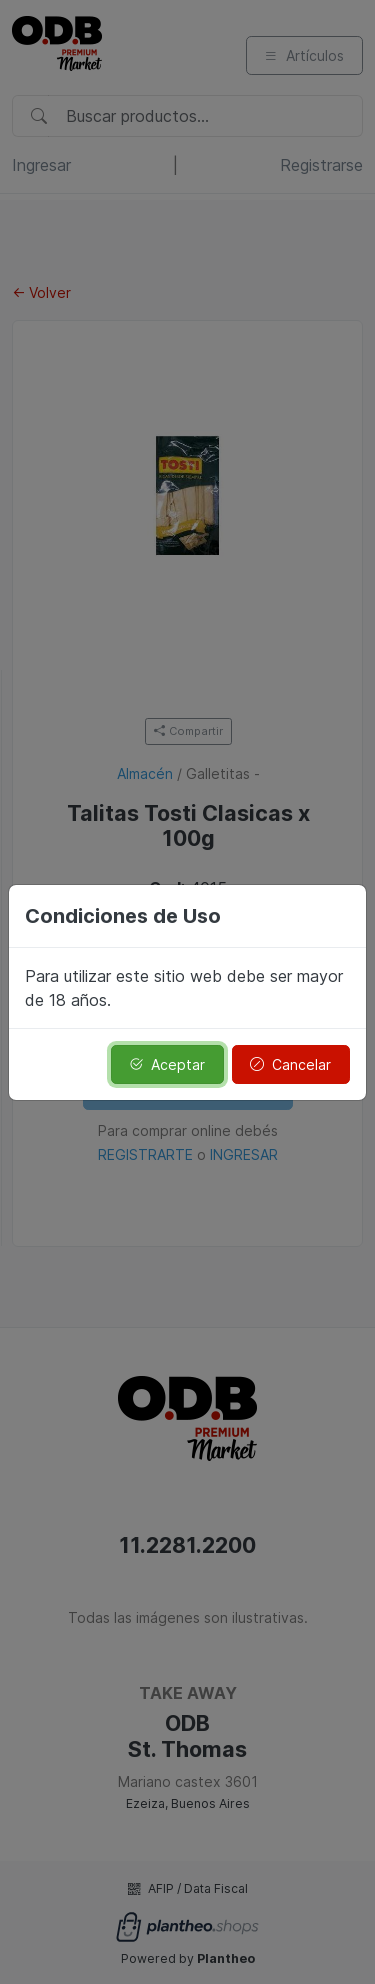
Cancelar (290, 1064)
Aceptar (167, 1064)
